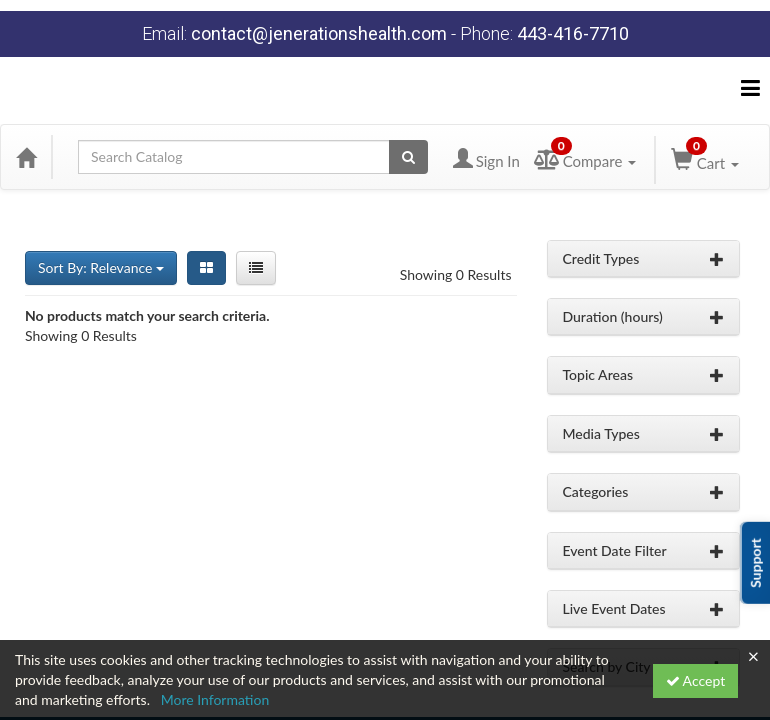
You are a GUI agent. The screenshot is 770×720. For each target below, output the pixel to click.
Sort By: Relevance (101, 267)
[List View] (256, 268)
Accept (696, 680)
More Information (215, 699)
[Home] (26, 157)
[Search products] (408, 157)
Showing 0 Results (456, 274)
